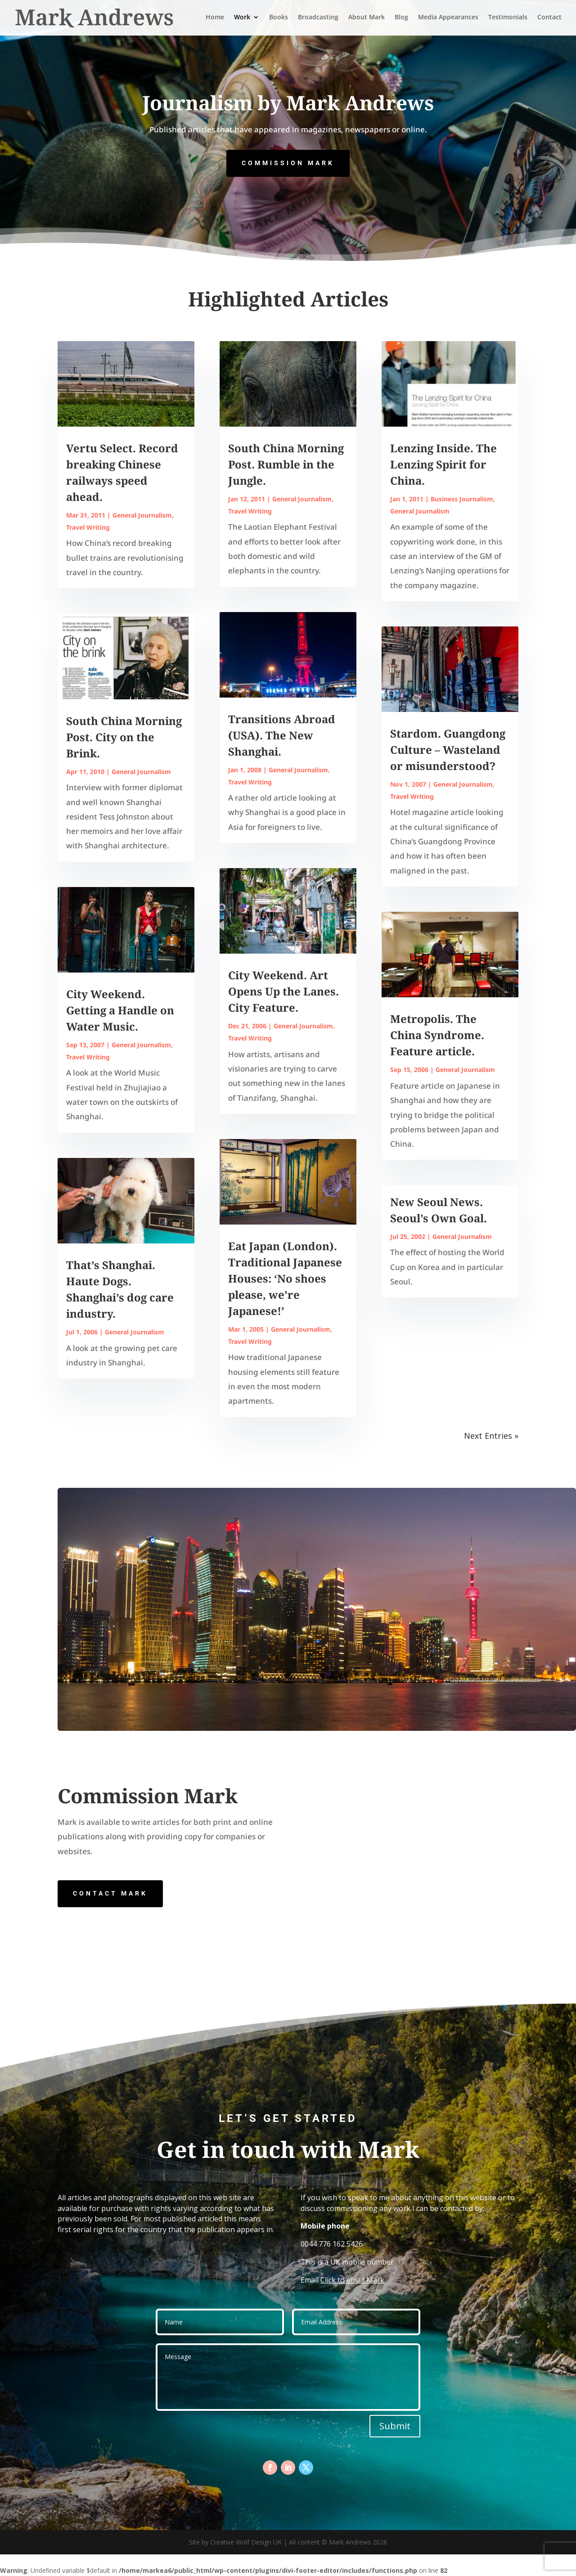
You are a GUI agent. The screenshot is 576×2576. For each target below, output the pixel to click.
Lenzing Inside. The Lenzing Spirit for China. (443, 464)
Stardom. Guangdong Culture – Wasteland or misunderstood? (447, 749)
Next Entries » (491, 1435)
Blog (401, 19)
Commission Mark (288, 163)
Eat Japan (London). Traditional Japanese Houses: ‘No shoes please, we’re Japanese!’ (285, 1278)
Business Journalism (462, 499)
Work (242, 19)
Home (215, 19)
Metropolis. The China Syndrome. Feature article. (437, 1034)
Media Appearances (448, 19)
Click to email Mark (352, 2280)
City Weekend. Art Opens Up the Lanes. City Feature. (283, 991)
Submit (394, 2426)
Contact (549, 19)
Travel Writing (88, 527)
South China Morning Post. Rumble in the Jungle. (286, 464)
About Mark (366, 19)
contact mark (110, 1893)
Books (278, 19)
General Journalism (142, 515)
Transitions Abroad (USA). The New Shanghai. (281, 735)
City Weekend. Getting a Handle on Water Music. (120, 1010)
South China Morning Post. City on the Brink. (124, 737)
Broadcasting (318, 19)
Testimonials (507, 19)
